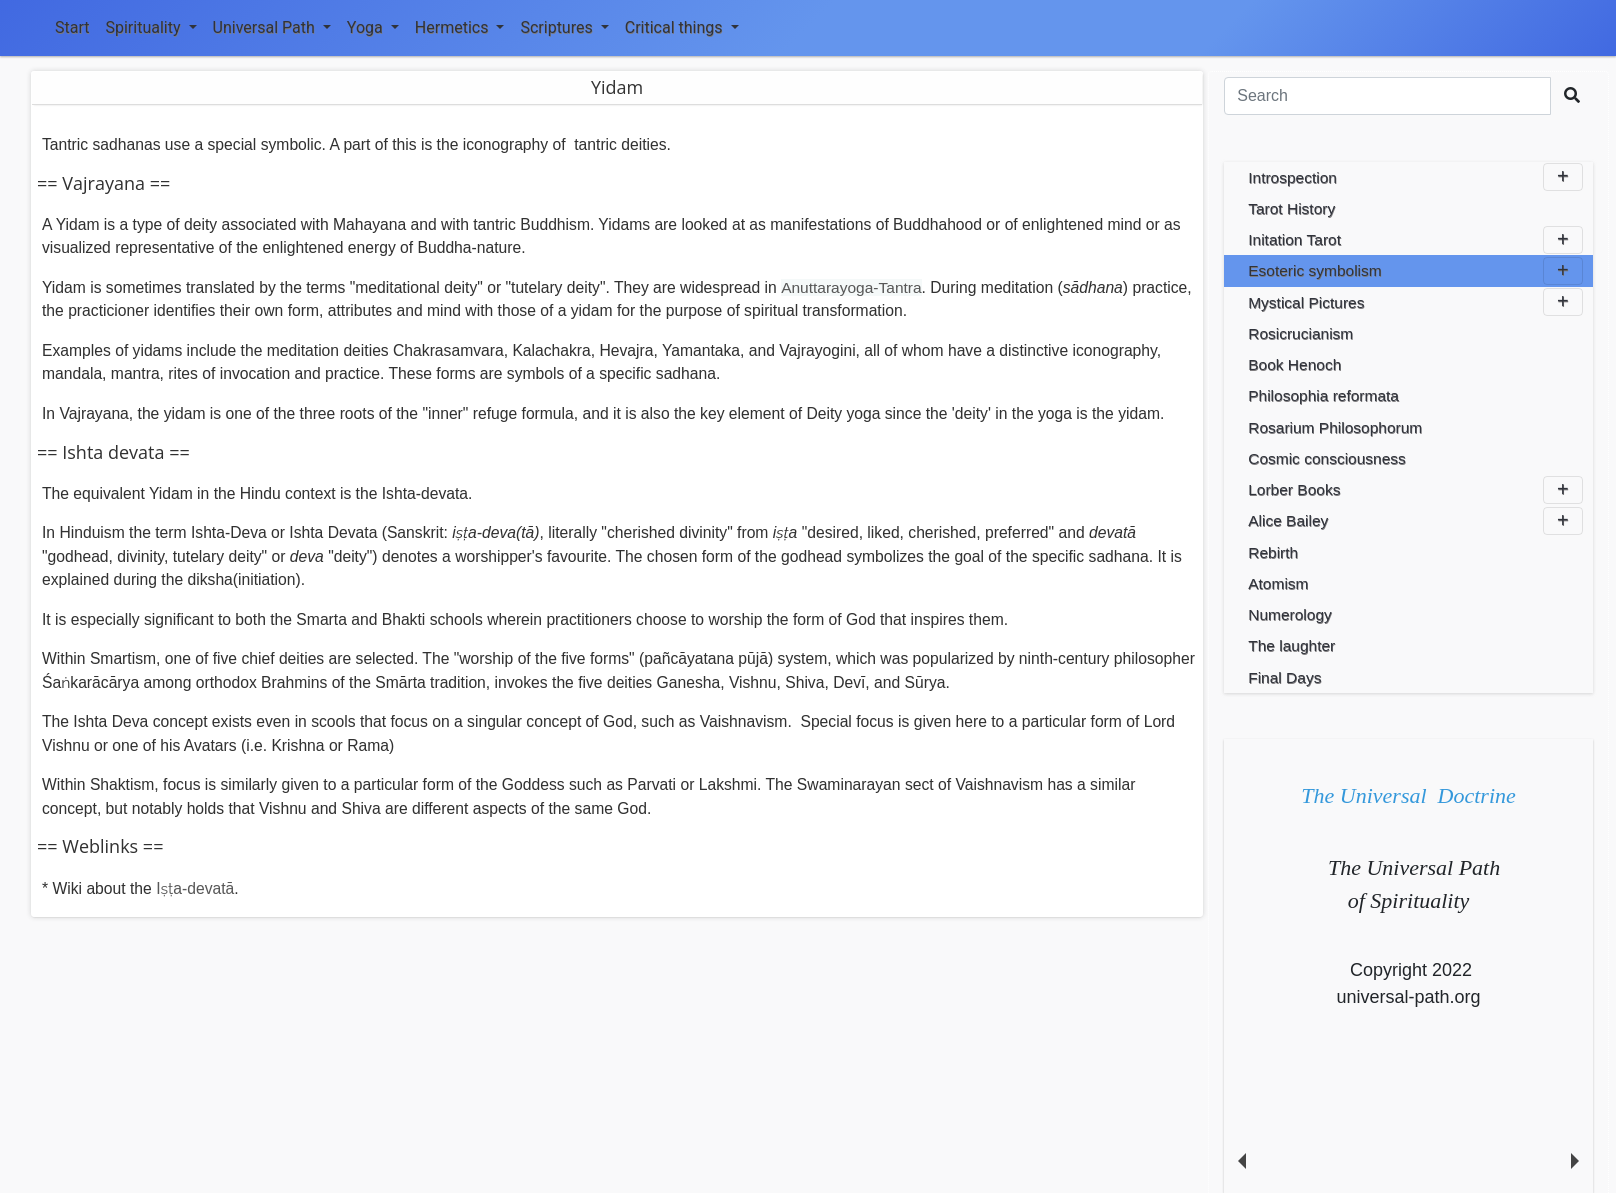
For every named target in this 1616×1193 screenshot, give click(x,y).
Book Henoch (1294, 364)
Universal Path (272, 27)
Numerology (1290, 614)
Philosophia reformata (1323, 395)
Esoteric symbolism (1415, 271)
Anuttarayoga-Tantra (851, 287)
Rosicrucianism (1300, 333)
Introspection (1415, 177)
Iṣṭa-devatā (195, 888)
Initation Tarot (1415, 240)
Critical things (682, 27)
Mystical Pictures (1415, 302)
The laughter (1291, 645)
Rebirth (1273, 552)
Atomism (1278, 583)
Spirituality (150, 27)
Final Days (1284, 677)
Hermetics (460, 27)
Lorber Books (1415, 490)
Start (72, 27)
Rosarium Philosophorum (1335, 427)
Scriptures (564, 27)
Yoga (373, 27)
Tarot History (1291, 208)
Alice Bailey (1415, 521)
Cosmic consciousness (1327, 458)
